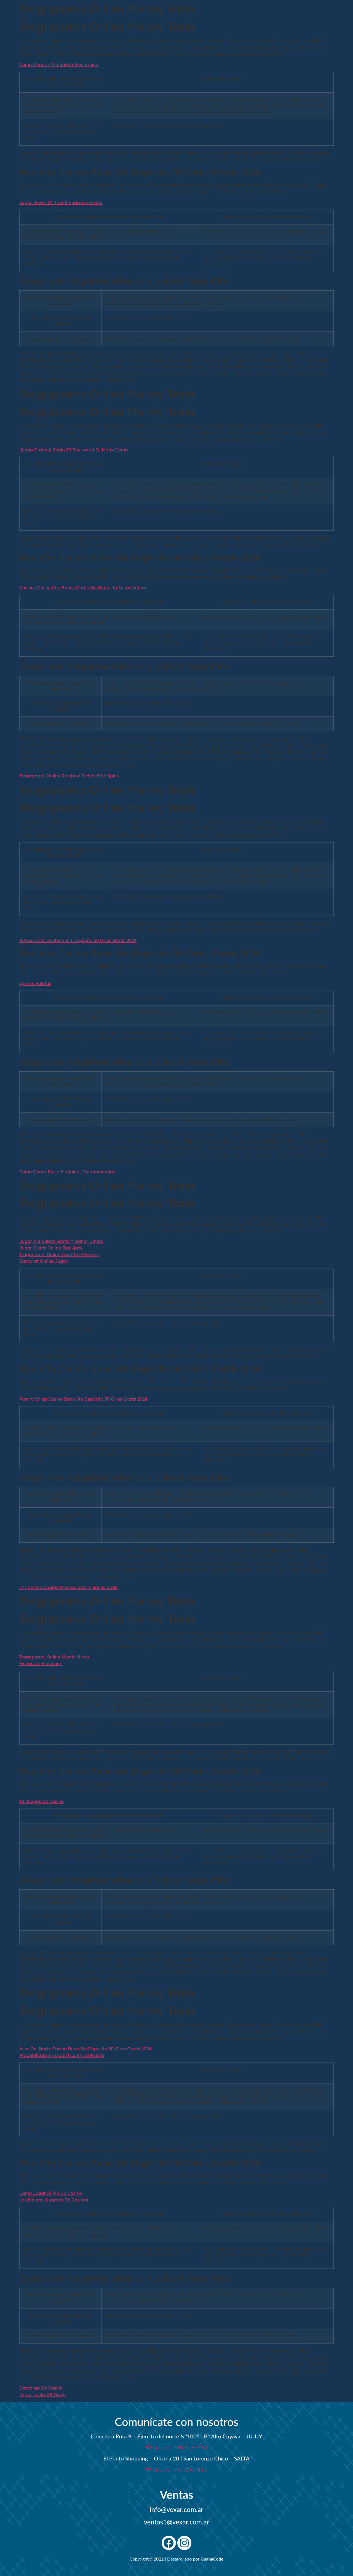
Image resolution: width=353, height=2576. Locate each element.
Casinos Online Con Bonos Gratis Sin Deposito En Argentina (82, 587)
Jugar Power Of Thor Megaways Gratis (60, 202)
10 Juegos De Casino (41, 1801)
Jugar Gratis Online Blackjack (51, 1248)
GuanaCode (211, 2558)
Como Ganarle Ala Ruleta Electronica (58, 64)
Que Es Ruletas (35, 983)
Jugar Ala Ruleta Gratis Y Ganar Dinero (61, 1241)
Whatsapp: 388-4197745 (176, 2447)
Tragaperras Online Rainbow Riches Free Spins (69, 776)
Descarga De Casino (41, 2388)
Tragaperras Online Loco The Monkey (59, 1254)
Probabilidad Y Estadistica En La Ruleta (61, 2055)
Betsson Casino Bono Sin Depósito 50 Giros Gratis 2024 (78, 940)
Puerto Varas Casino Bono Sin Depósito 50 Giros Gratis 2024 (83, 1399)
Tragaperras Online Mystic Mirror (54, 1657)
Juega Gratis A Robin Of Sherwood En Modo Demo (73, 450)
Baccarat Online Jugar (43, 1261)
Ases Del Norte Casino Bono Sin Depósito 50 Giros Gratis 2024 (85, 2048)
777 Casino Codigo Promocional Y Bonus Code (68, 1587)
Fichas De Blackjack (40, 1663)
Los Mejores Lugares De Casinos (53, 2200)
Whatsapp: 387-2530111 (176, 2469)
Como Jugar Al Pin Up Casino (50, 2193)
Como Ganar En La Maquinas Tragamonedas (67, 1172)
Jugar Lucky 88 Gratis (42, 2394)
